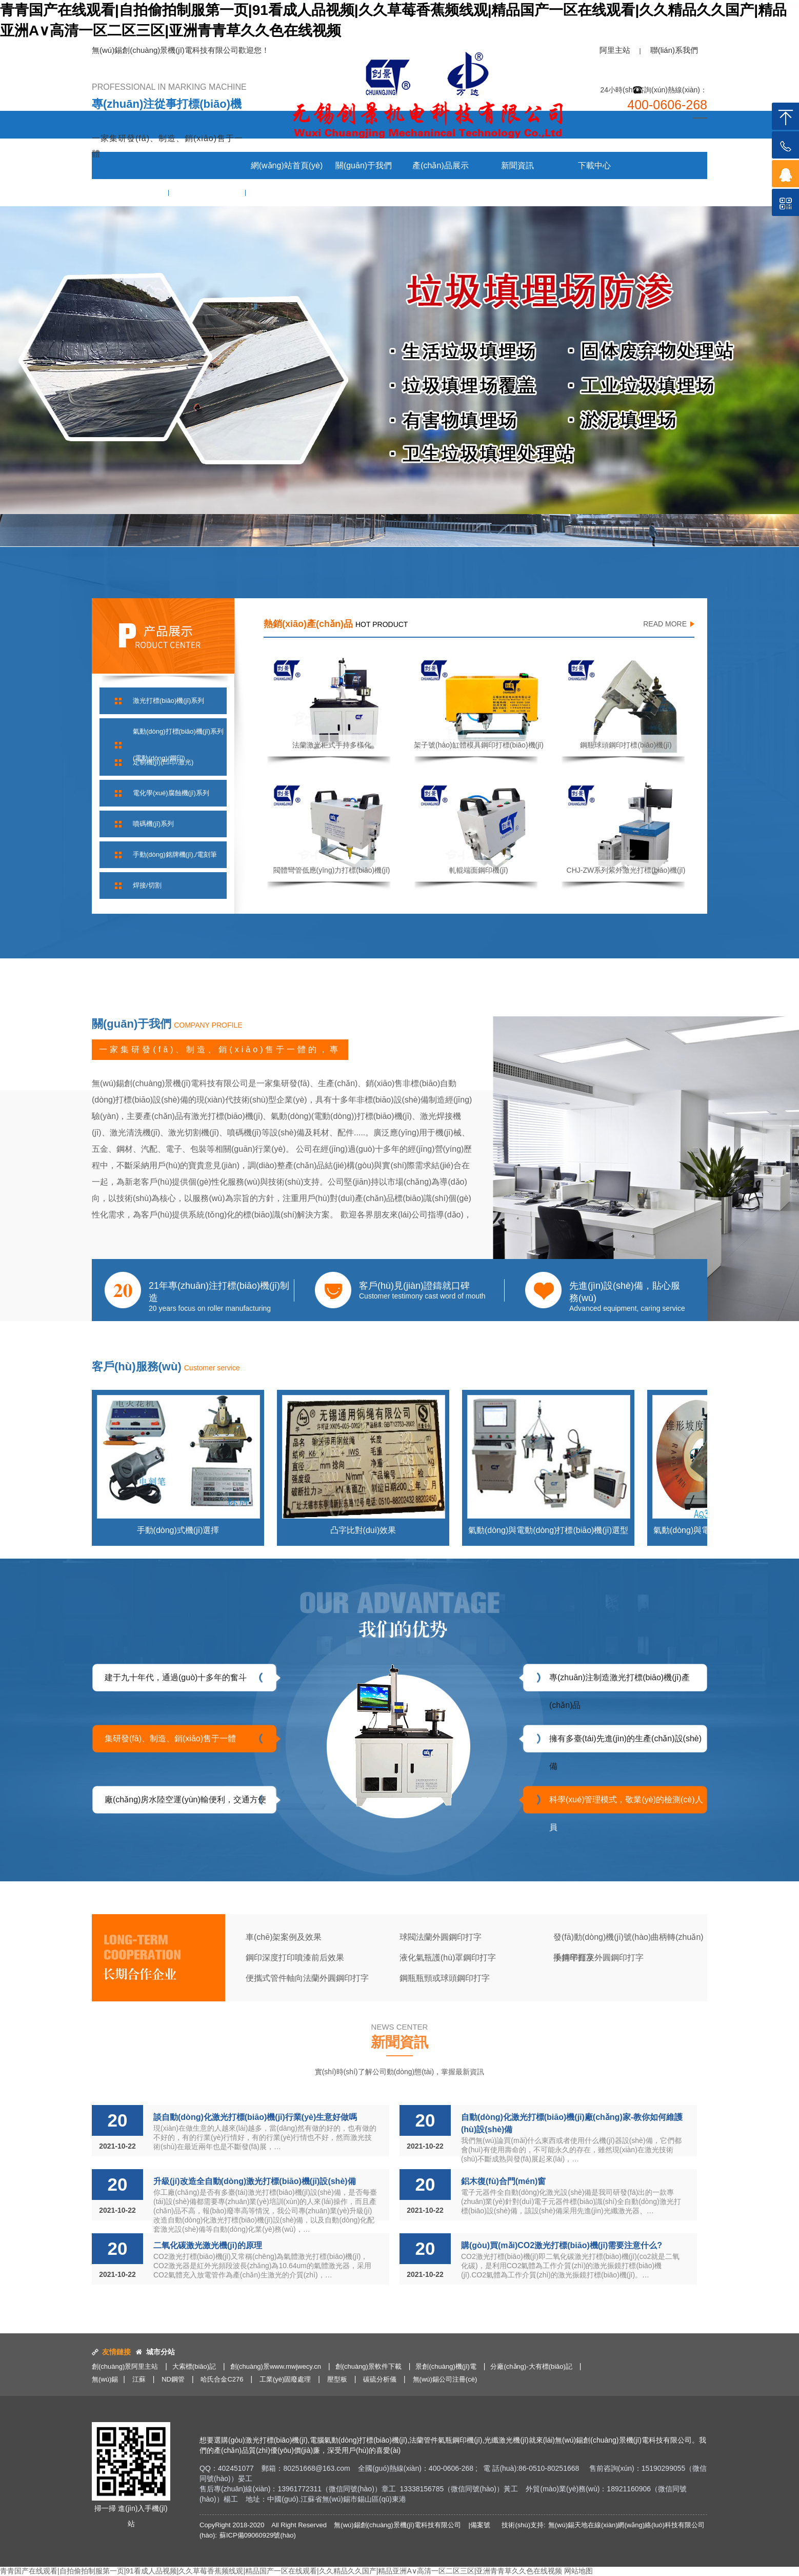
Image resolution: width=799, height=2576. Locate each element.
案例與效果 (130, 192)
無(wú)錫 (105, 2379)
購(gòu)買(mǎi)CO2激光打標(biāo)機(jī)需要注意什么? (561, 2245)
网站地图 (578, 2571)
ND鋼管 (173, 2379)
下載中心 (594, 165)
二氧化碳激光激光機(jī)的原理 (207, 2245)
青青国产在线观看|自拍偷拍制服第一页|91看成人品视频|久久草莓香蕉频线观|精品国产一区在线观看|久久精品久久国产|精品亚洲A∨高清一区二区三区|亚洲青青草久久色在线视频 (281, 2571)
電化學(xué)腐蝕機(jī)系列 (171, 793)
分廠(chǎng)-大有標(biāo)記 (531, 2366)
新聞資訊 (517, 165)
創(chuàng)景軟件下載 (368, 2366)
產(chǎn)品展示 (440, 165)
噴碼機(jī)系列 (153, 824)
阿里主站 (615, 50)
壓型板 (337, 2379)
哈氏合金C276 (222, 2379)
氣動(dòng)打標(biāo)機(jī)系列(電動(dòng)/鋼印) (178, 744)
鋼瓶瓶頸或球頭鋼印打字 (445, 1978)
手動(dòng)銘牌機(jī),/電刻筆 (175, 854)
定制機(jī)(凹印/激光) (163, 762)
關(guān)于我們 (363, 165)
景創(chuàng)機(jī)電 (445, 2366)
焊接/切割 (147, 885)
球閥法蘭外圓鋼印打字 (441, 1937)
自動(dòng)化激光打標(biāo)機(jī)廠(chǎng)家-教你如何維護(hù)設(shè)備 (572, 2123)
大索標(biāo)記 (194, 2366)
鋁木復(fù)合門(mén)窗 (503, 2181)
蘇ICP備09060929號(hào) (257, 2535)
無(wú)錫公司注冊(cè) (445, 2379)
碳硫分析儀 (379, 2379)
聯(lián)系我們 (674, 50)
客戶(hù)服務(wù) (207, 192)
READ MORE (665, 624)
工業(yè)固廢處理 (285, 2379)
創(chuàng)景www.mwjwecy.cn (275, 2366)
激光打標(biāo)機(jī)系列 (168, 700)
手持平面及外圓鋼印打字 (598, 1957)
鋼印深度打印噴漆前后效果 (295, 1957)
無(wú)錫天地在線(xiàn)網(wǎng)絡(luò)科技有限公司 (626, 2525)
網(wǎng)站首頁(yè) (287, 165)
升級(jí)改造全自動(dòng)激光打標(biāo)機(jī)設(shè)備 (254, 2181)
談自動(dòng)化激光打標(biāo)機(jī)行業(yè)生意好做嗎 (255, 2117)
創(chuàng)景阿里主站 (125, 2366)
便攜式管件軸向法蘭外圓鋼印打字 (307, 1978)
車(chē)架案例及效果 (284, 1937)
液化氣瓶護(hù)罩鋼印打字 (448, 1957)
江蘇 (139, 2379)
